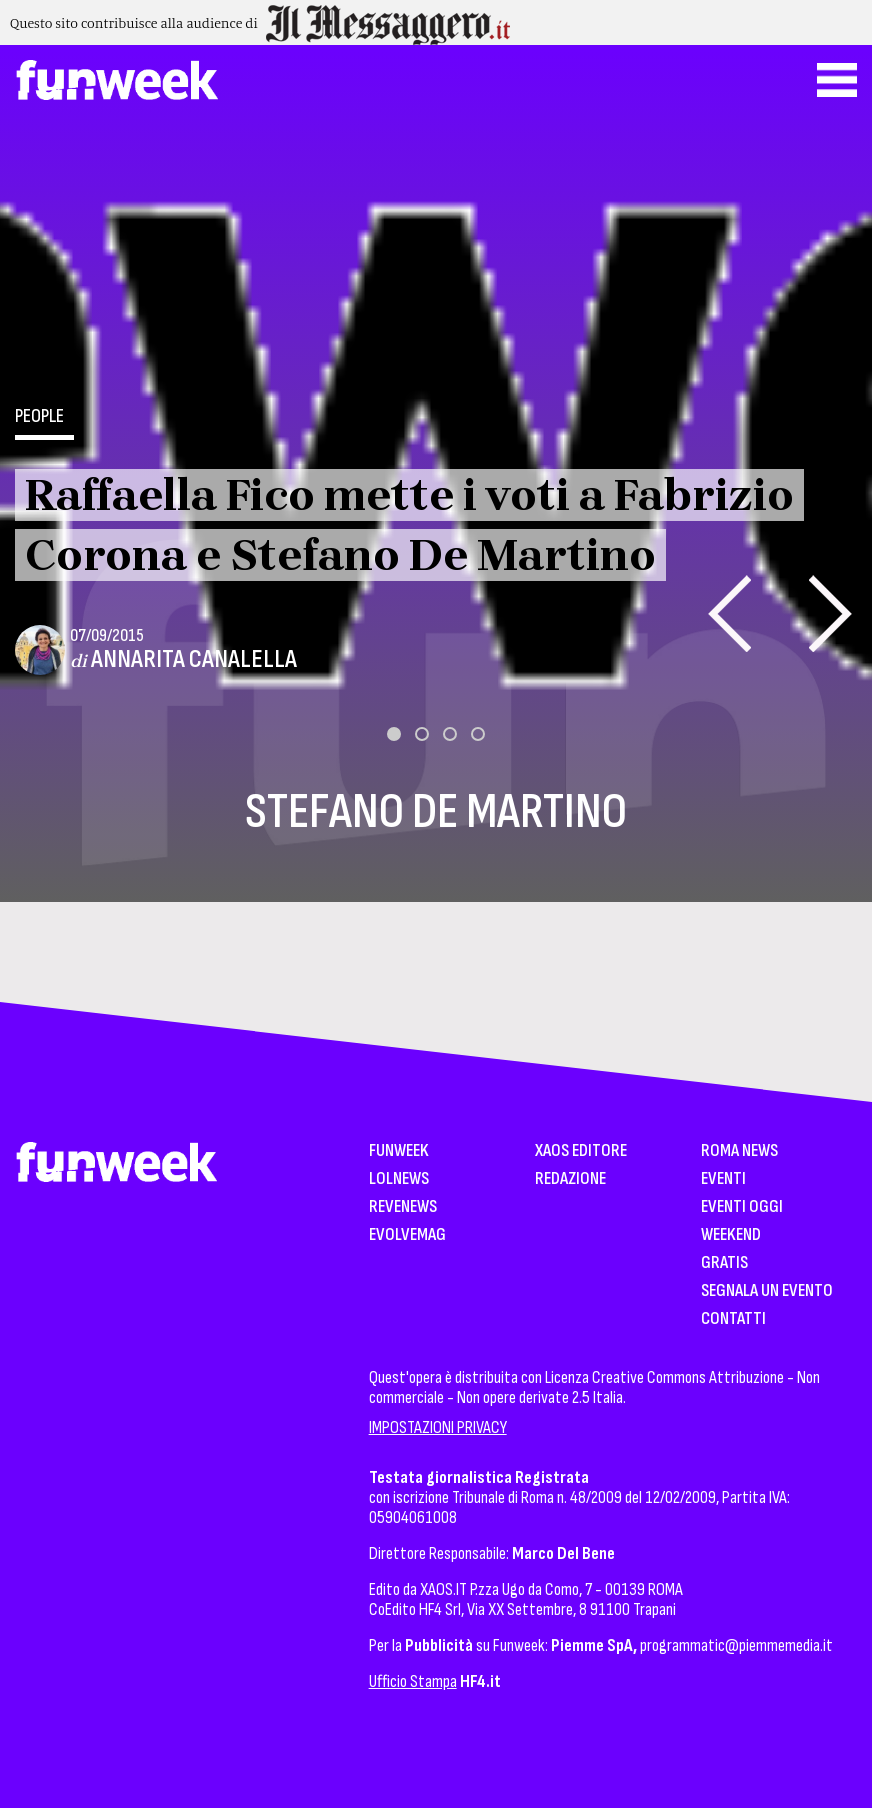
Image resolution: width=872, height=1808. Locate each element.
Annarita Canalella (194, 659)
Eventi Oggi (742, 1207)
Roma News (739, 1151)
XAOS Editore (581, 1151)
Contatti (733, 1319)
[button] (394, 734)
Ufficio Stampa (413, 1681)
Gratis (724, 1263)
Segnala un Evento (767, 1291)
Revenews (403, 1207)
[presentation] (729, 613)
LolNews (399, 1179)
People (39, 416)
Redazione (570, 1179)
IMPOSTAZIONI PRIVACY (438, 1427)
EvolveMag (407, 1235)
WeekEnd (731, 1235)
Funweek (399, 1151)
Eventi (723, 1179)
